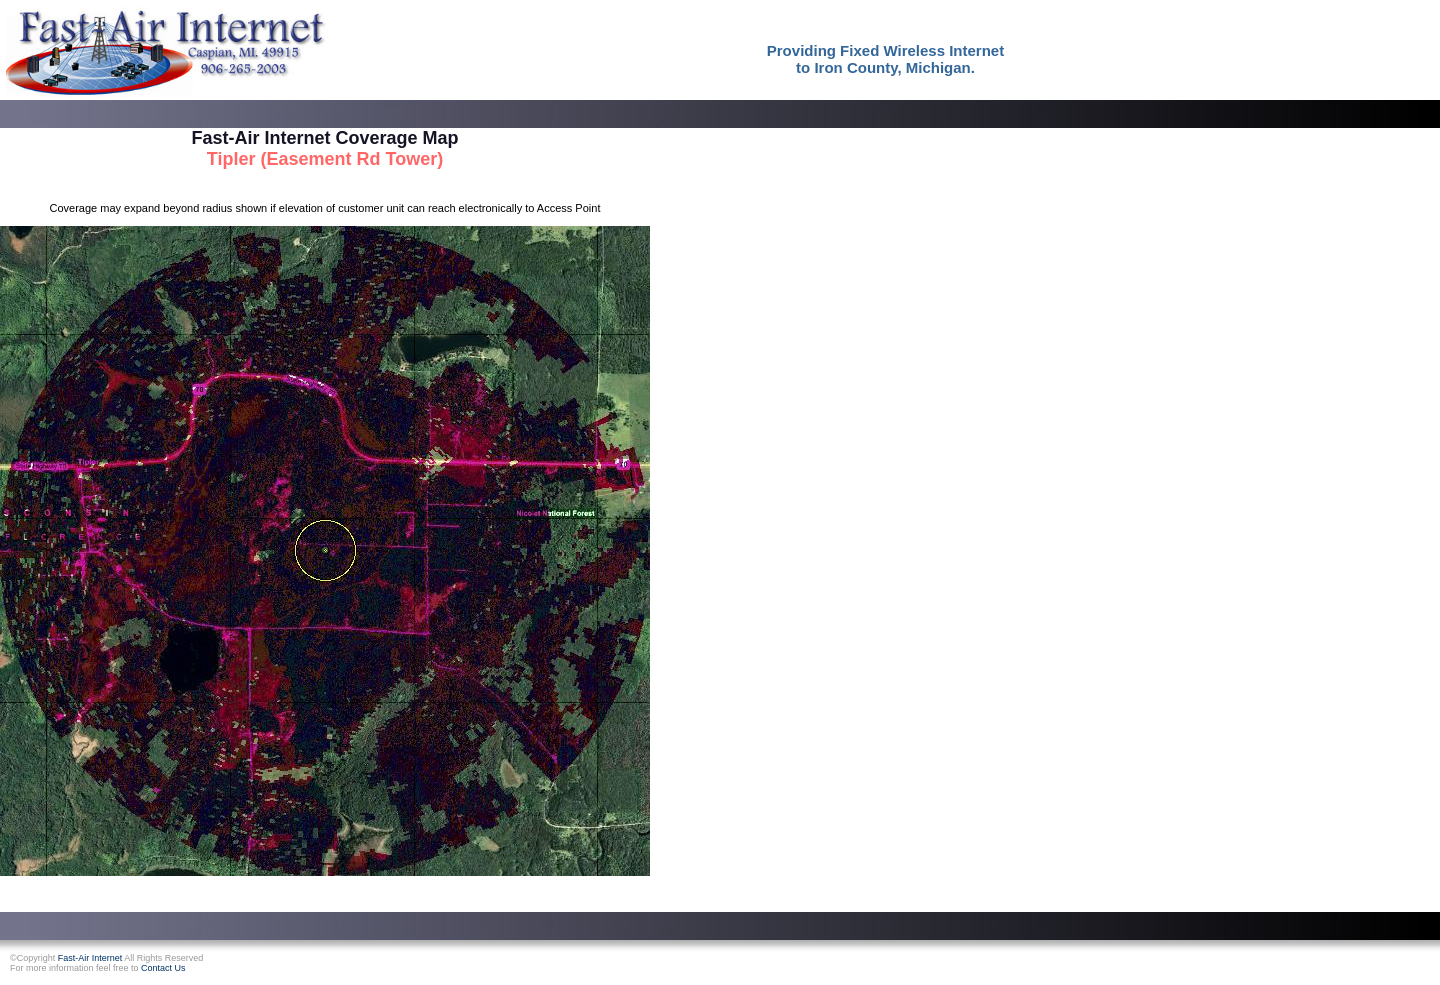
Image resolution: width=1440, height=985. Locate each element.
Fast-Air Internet (90, 958)
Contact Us (163, 968)
